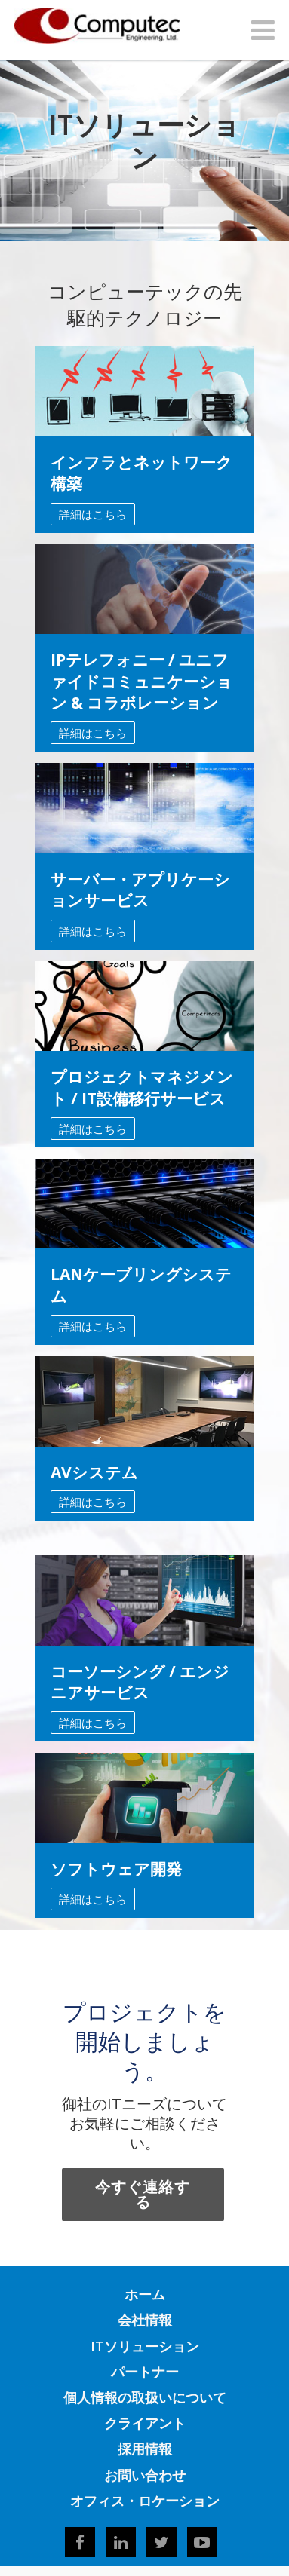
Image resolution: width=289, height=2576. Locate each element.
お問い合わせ (145, 2475)
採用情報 (145, 2449)
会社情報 (145, 2320)
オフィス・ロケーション (145, 2501)
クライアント (145, 2423)
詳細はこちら (93, 514)
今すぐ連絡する (142, 2194)
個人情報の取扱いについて (144, 2397)
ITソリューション (145, 2346)
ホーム (145, 2294)
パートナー (145, 2372)
